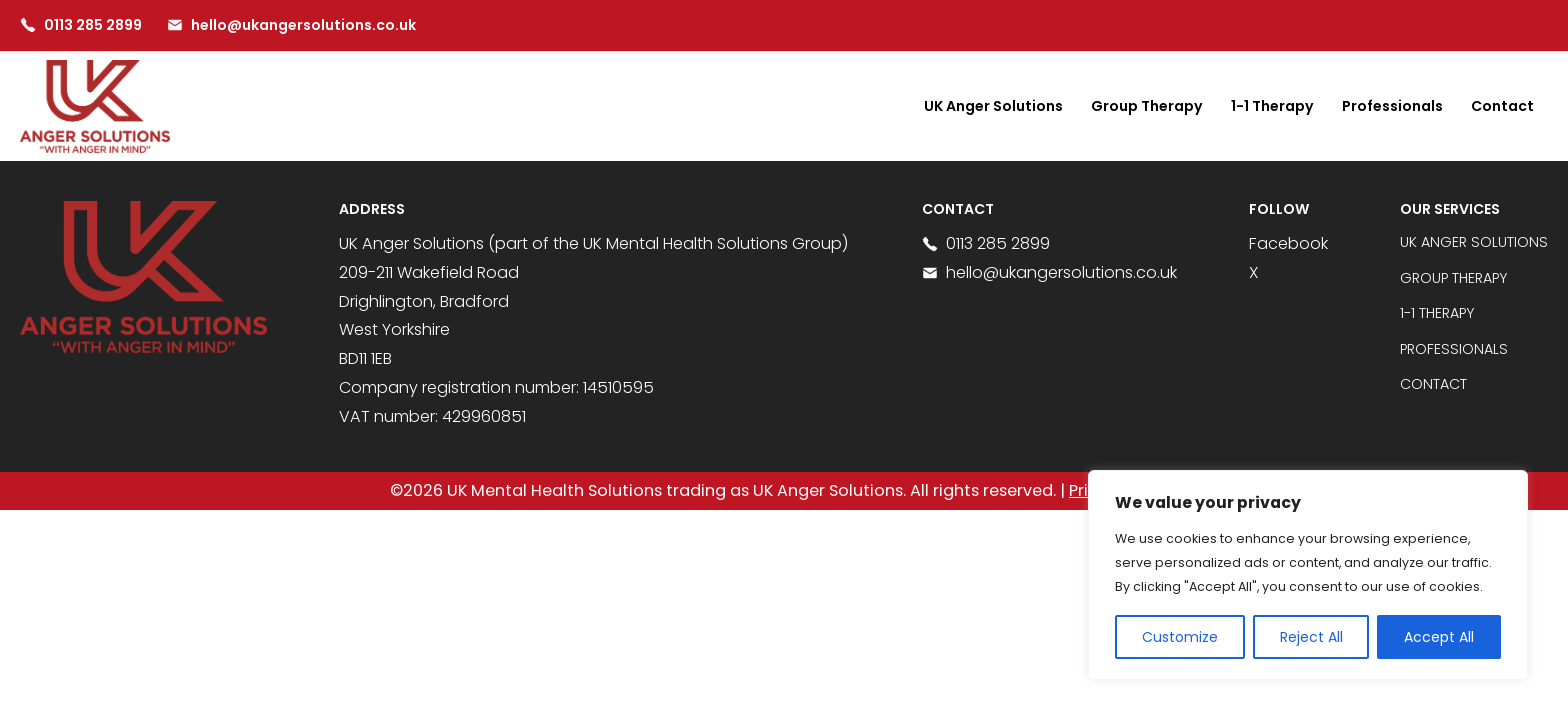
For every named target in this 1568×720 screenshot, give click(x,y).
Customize (1180, 637)
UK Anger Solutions (993, 106)
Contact (1502, 106)
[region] (1308, 575)
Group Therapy (1147, 106)
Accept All (1439, 637)
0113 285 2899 (986, 243)
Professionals (1392, 106)
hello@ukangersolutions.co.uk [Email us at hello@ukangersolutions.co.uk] (291, 25)
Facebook (1288, 243)
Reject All (1311, 637)
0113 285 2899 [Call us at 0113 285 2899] (81, 25)
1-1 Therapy (1272, 106)
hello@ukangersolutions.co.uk (1049, 272)
